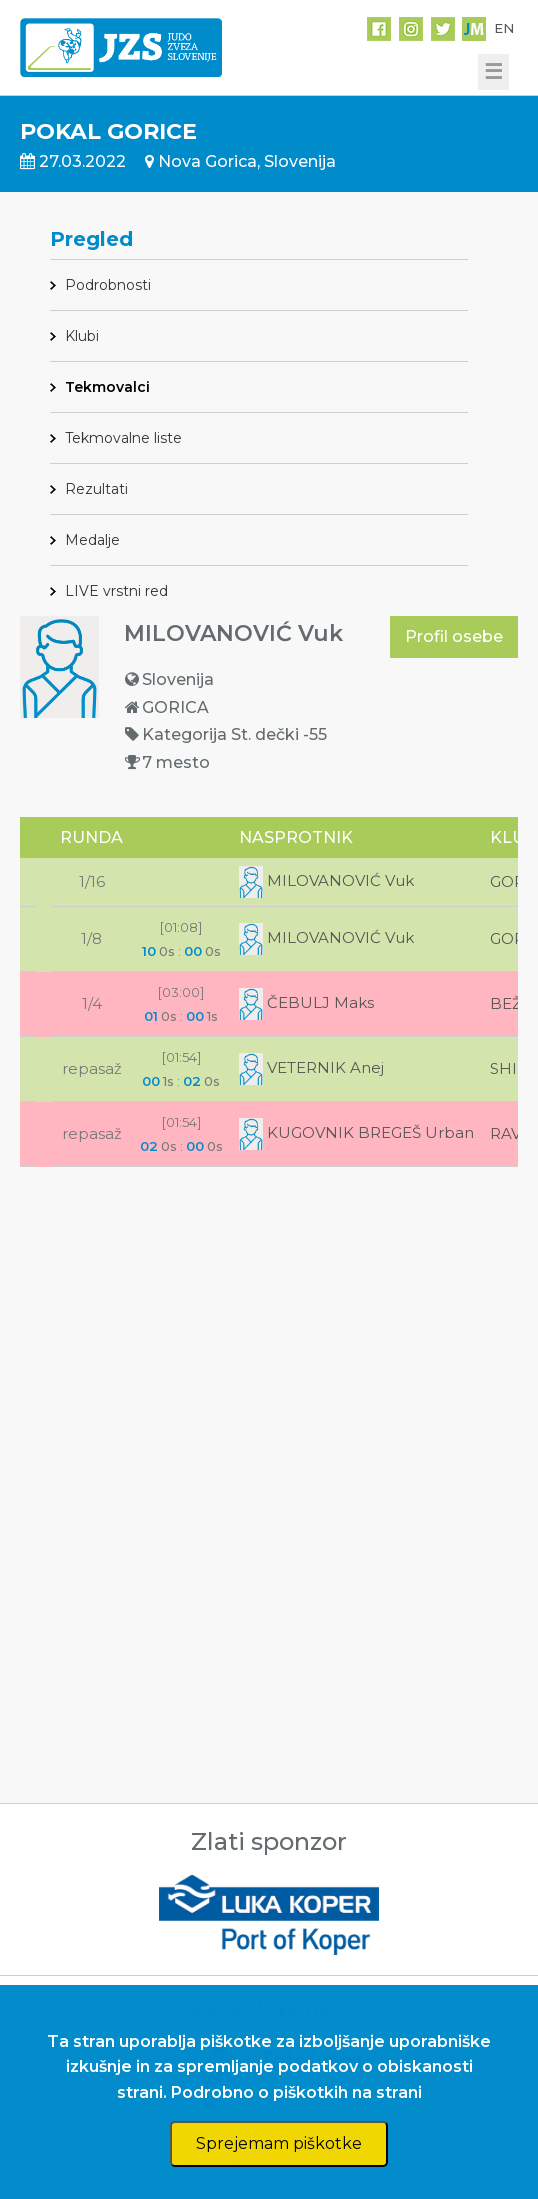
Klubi (82, 336)
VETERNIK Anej (311, 1067)
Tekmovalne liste (123, 438)
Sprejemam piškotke (279, 2143)
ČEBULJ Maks (306, 1002)
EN (504, 28)
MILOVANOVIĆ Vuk (326, 880)
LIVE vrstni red (116, 591)
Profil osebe (454, 636)
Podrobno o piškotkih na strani (296, 2092)
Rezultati (96, 489)
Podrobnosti (108, 285)
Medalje (92, 540)
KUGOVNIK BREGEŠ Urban (356, 1132)
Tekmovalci (107, 387)
